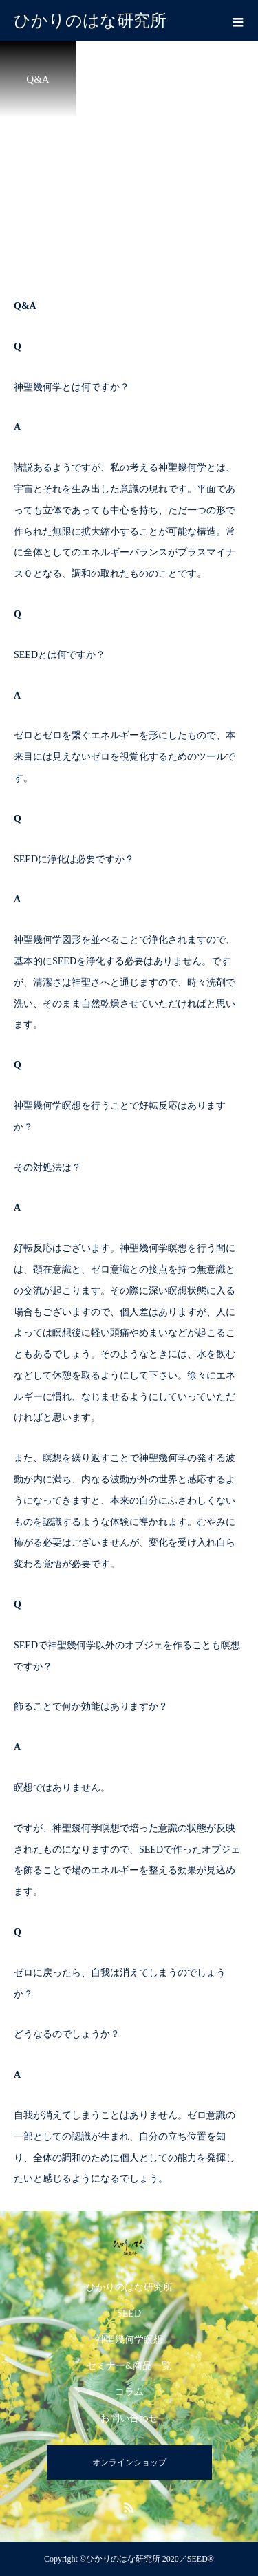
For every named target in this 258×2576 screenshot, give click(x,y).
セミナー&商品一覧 (129, 2366)
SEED (129, 2313)
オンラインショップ (129, 2462)
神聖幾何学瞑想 (129, 2339)
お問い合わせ (129, 2418)
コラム (129, 2392)
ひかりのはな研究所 (129, 2287)
